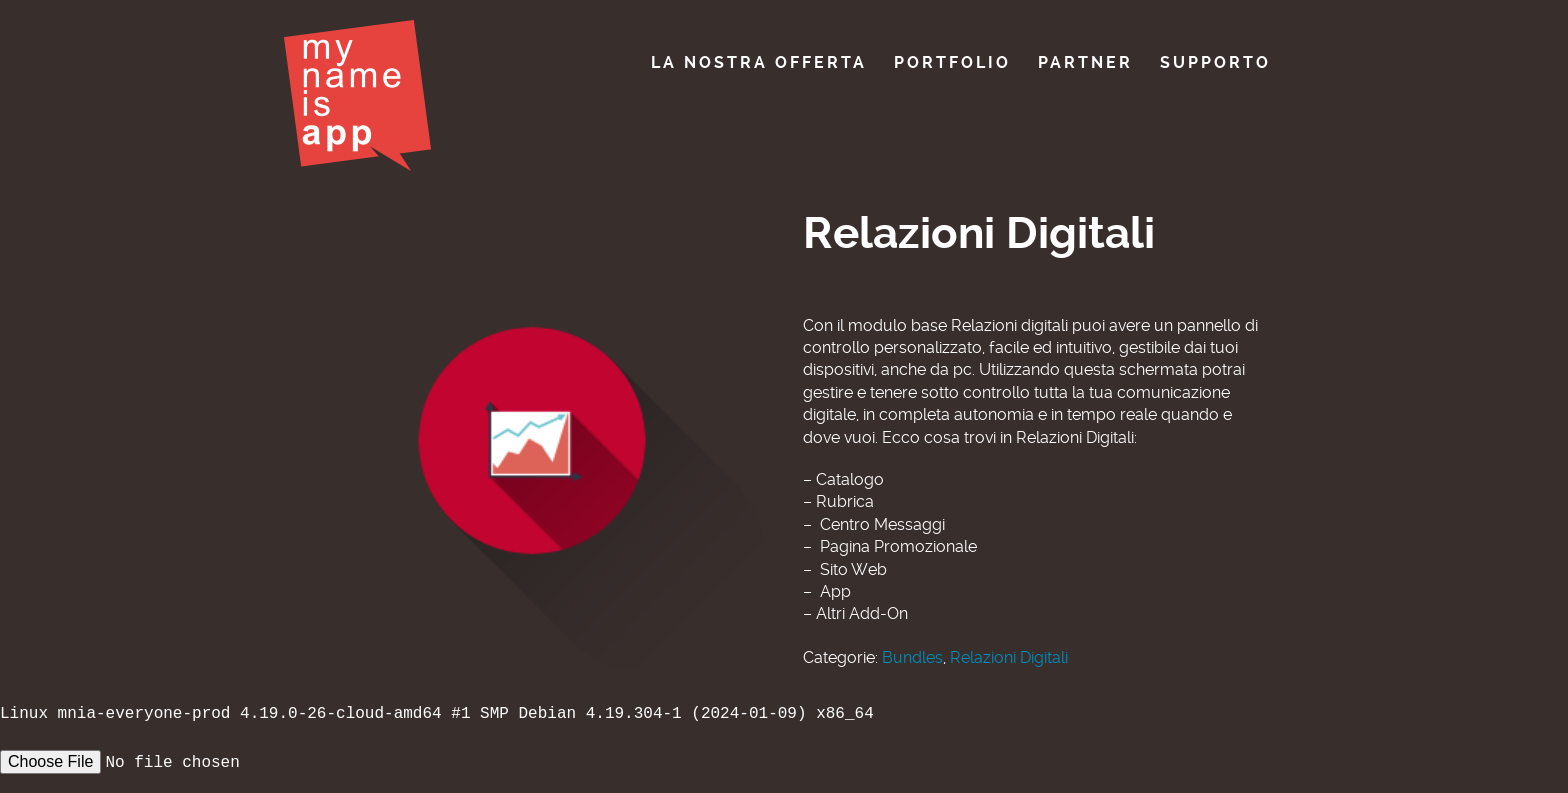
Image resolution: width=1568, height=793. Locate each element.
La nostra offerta (759, 62)
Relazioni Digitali (1009, 657)
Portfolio (952, 62)
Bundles (912, 657)
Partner (1085, 62)
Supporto (1215, 62)
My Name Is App (357, 95)
